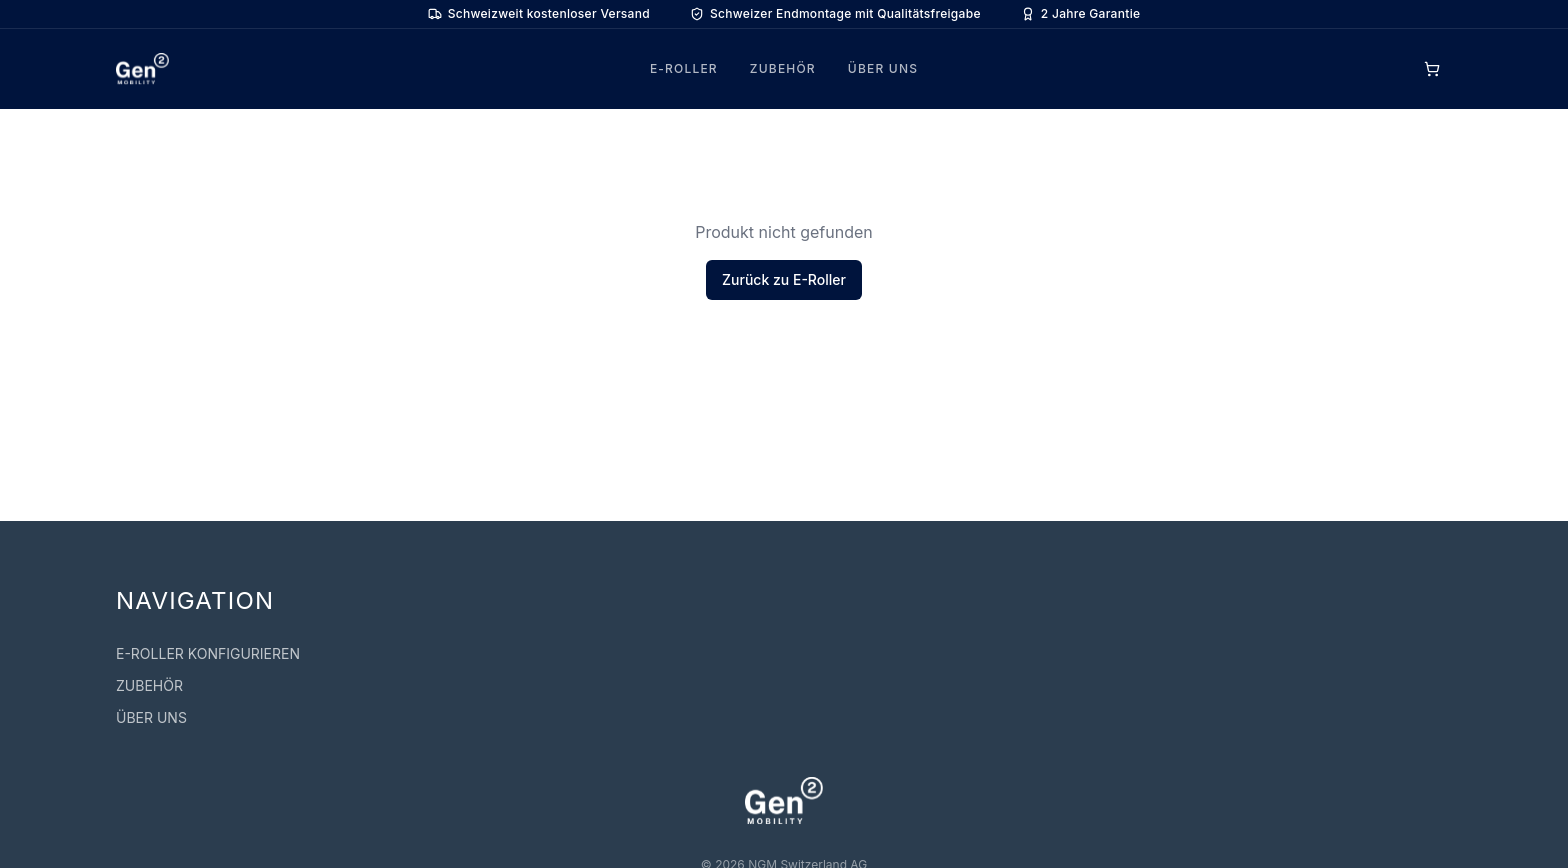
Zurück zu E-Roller (784, 279)
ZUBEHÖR (783, 68)
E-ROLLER (684, 68)
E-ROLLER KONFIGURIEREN (208, 653)
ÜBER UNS (883, 68)
